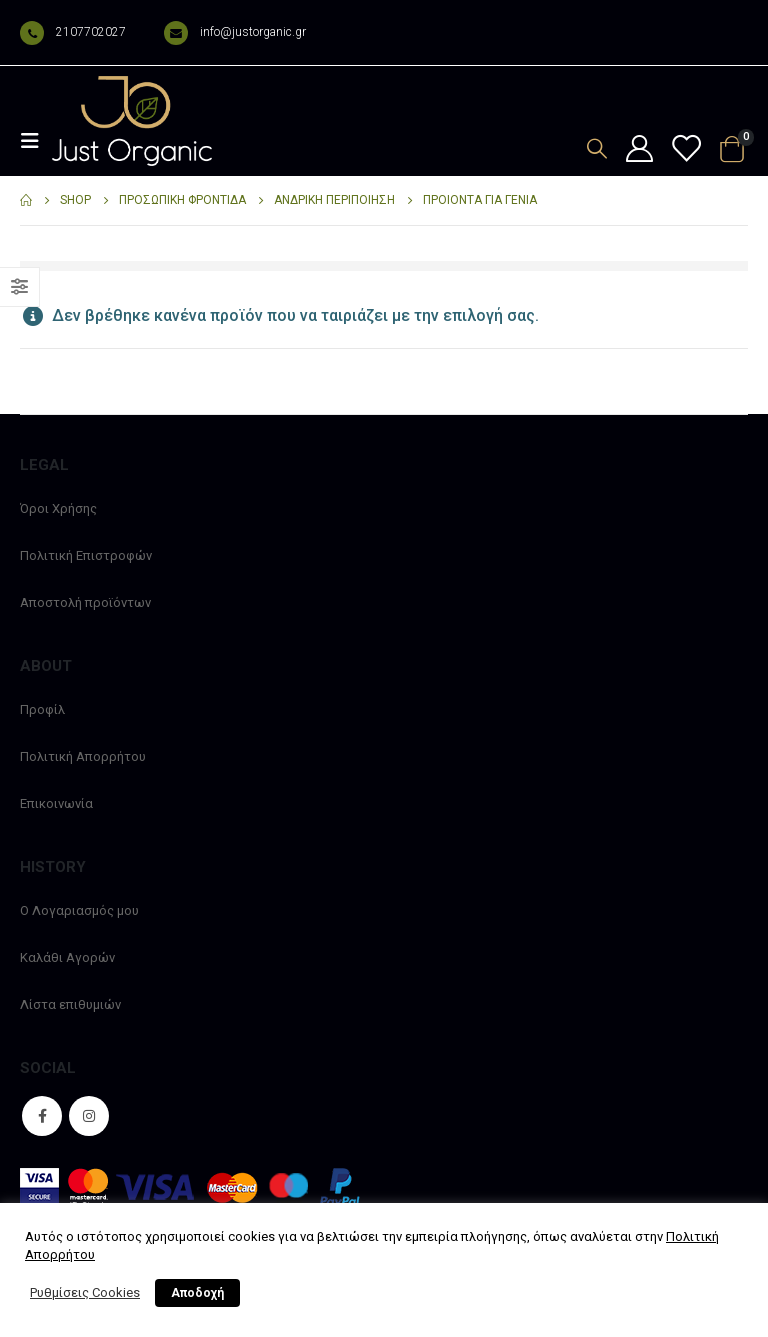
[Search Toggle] (597, 148)
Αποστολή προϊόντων (85, 602)
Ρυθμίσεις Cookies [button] (85, 1292)
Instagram (89, 1116)
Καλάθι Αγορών (67, 957)
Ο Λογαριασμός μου (79, 910)
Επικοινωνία (56, 803)
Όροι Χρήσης (58, 508)
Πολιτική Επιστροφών (86, 555)
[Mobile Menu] (36, 141)
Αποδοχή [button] (197, 1293)
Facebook (42, 1116)
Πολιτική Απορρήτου (83, 756)
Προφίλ (42, 709)
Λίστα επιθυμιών (70, 1004)
